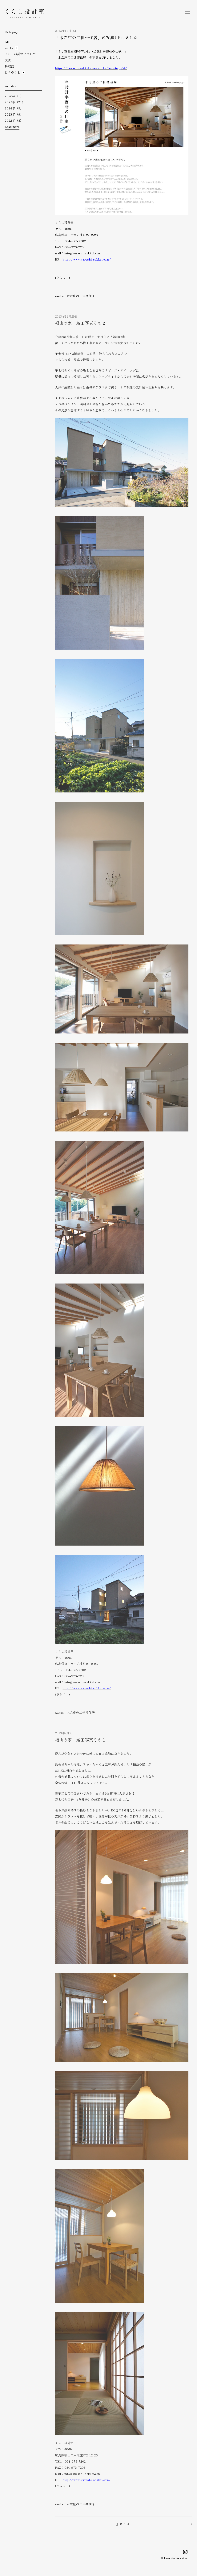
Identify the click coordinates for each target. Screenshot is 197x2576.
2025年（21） (15, 102)
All (7, 41)
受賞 (8, 60)
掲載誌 (9, 66)
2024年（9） (14, 108)
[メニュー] (187, 11)
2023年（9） (14, 114)
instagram (185, 2552)
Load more (12, 126)
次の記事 (191, 2524)
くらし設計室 (25, 13)
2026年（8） (14, 96)
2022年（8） (14, 120)
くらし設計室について (20, 54)
